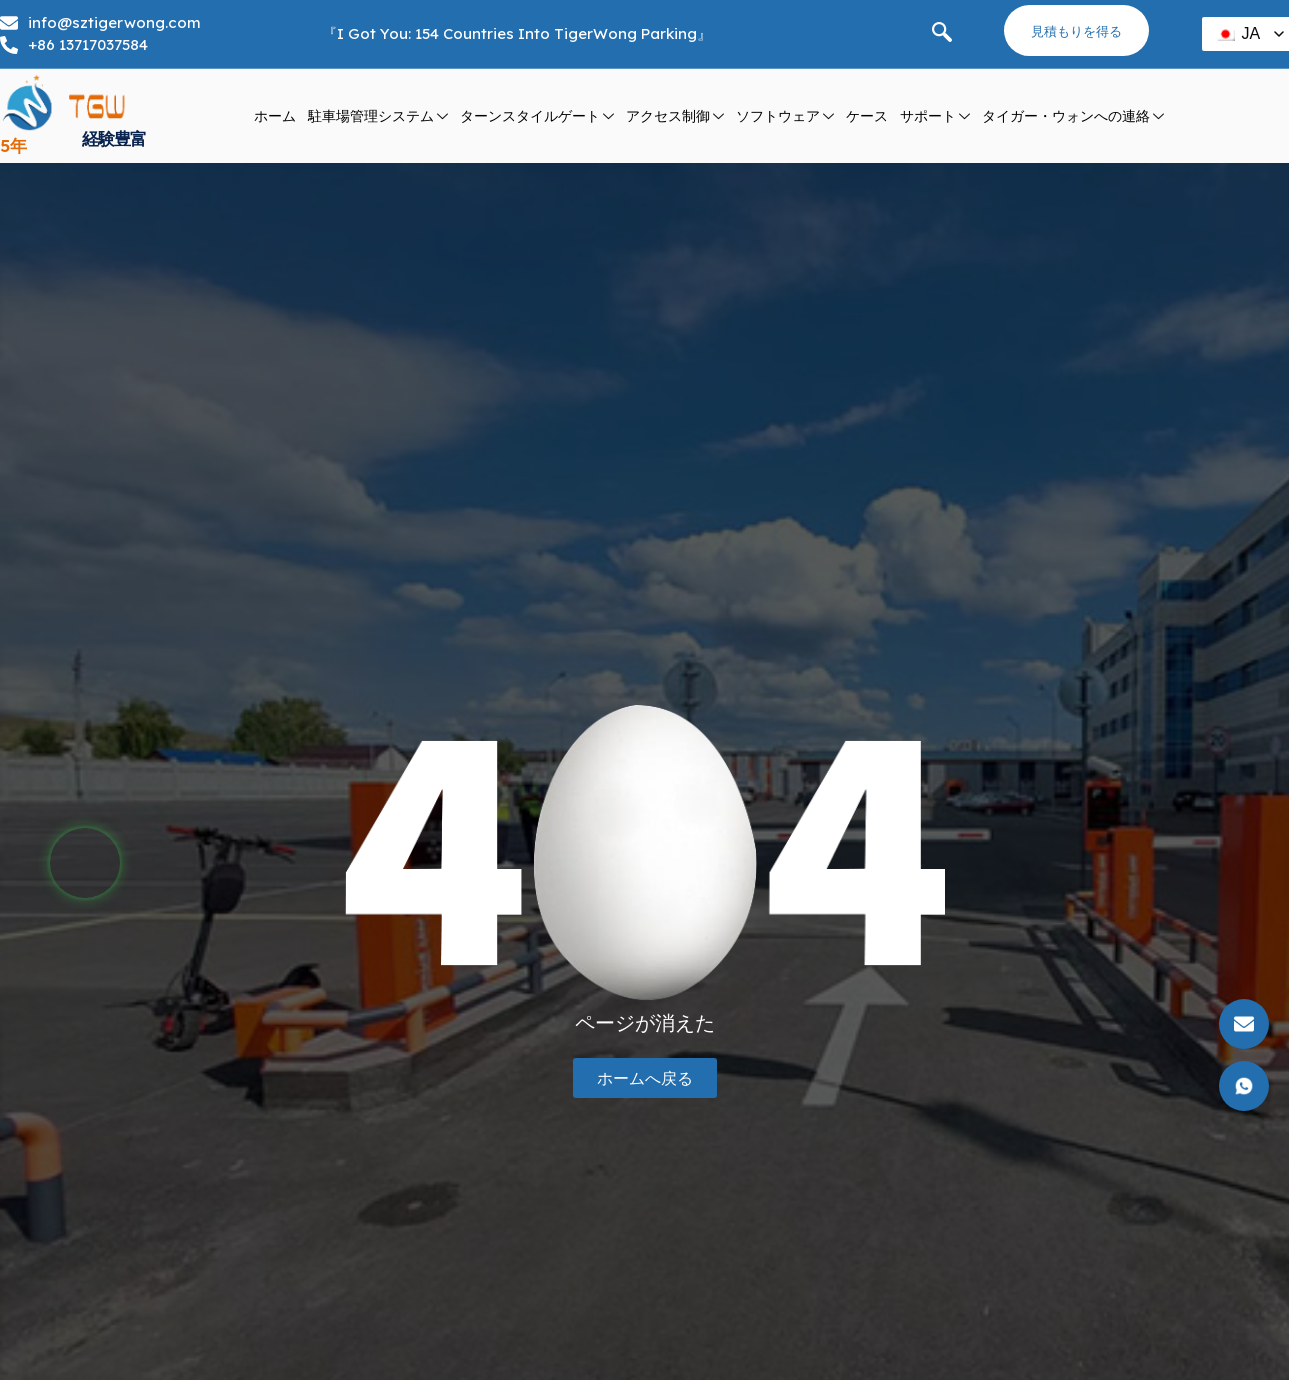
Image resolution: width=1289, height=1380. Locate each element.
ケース (867, 116)
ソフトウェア (785, 116)
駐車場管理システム (378, 116)
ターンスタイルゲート (537, 116)
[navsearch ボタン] (942, 34)
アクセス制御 (675, 116)
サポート (935, 116)
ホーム (275, 116)
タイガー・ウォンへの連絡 (1073, 116)
